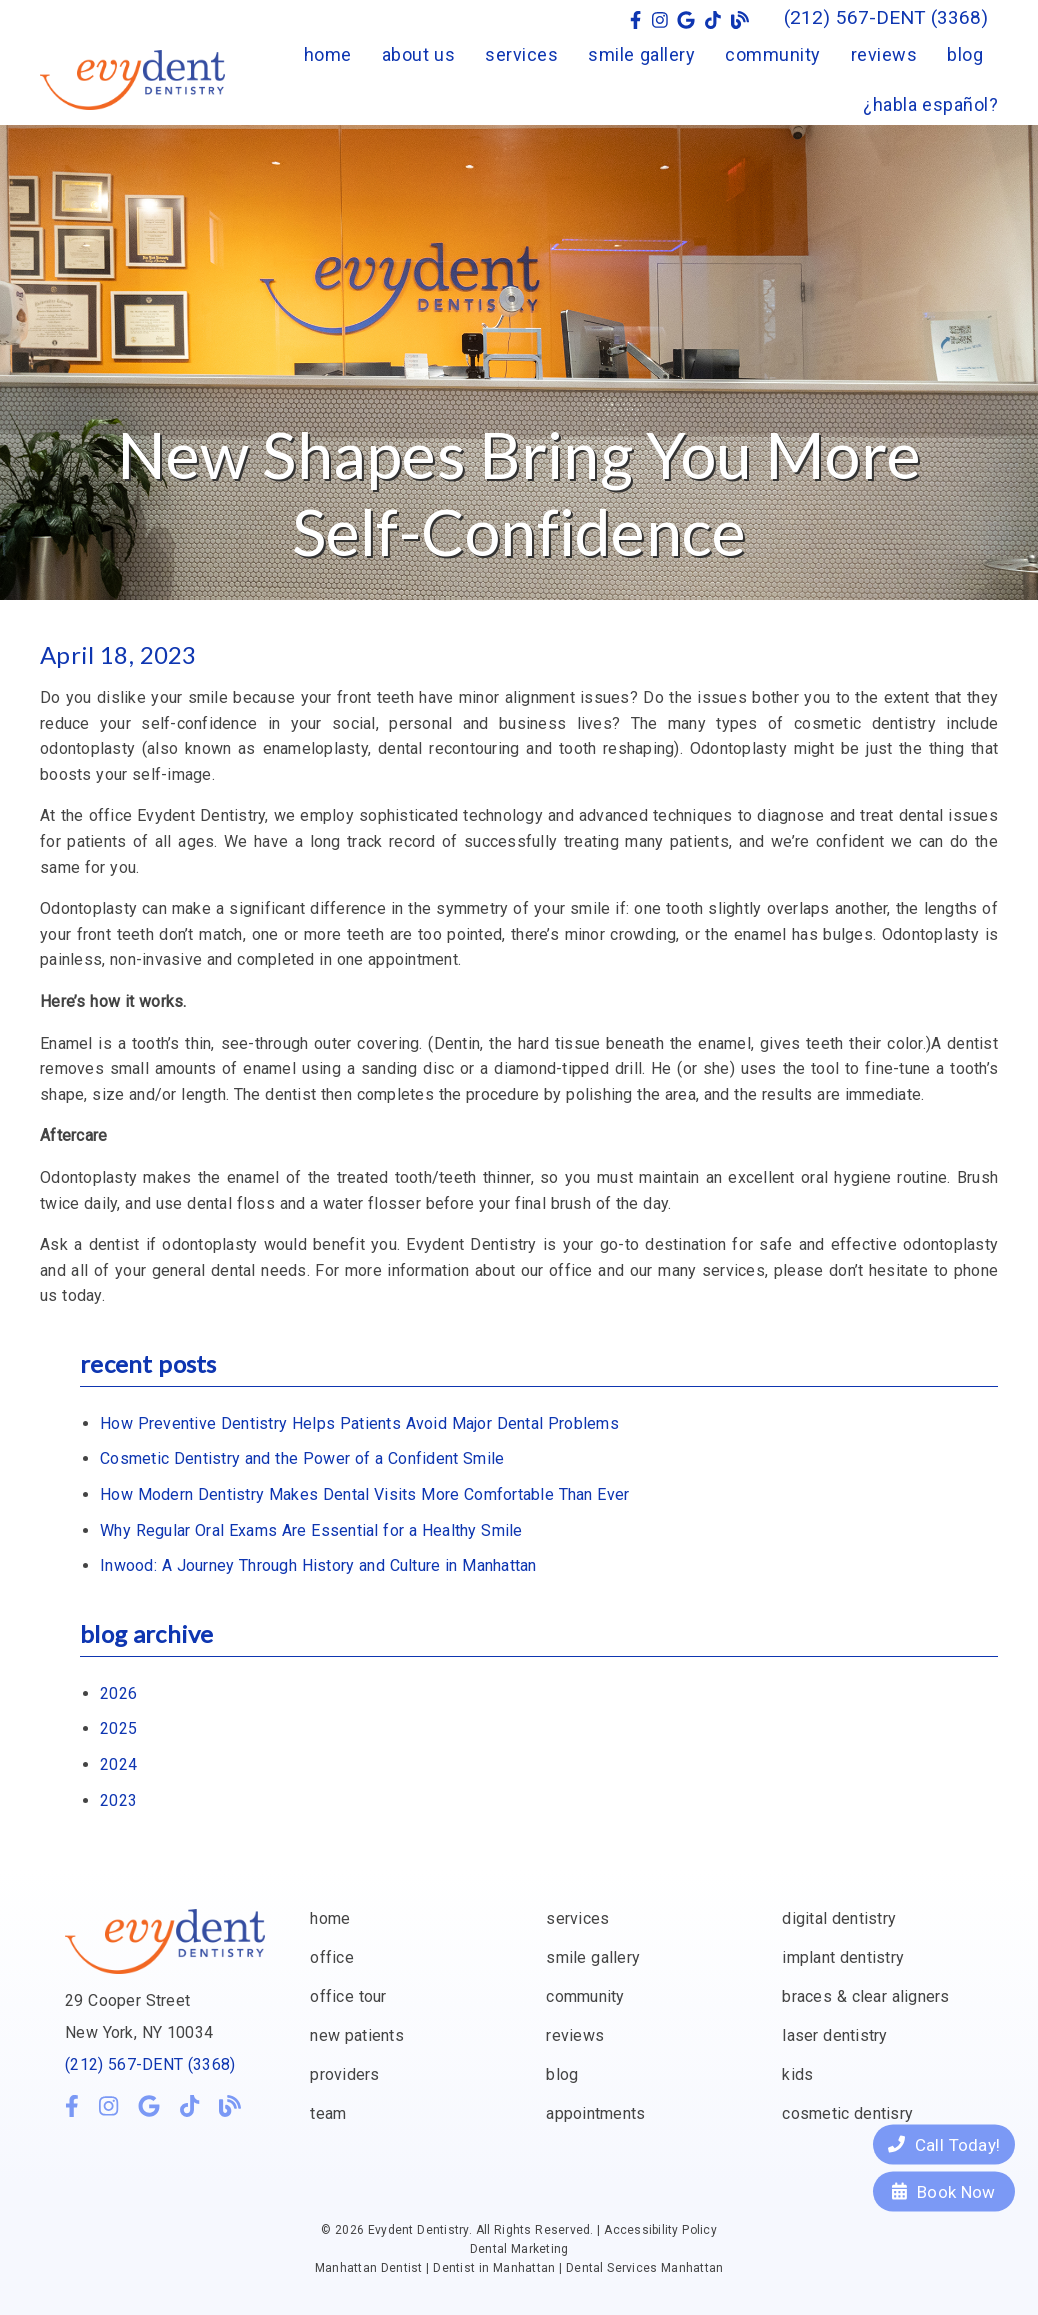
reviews (884, 54)
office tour (348, 1996)
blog (965, 54)
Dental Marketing (519, 2249)
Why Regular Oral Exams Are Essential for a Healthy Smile (311, 1530)
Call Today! (944, 2144)
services (521, 54)
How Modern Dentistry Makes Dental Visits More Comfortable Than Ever (364, 1494)
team (328, 2113)
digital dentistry (839, 1918)
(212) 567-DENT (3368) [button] (886, 17)
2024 (118, 1764)
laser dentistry (834, 2035)
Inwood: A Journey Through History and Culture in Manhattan (318, 1565)
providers (344, 2074)
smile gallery (641, 54)
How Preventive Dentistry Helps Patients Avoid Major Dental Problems (359, 1423)
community (773, 54)
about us (419, 54)
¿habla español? (930, 104)
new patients (357, 2035)
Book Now (943, 2191)
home (328, 54)
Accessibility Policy (660, 2230)
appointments (595, 2113)
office (332, 1957)
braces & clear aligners (865, 1996)
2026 (118, 1693)
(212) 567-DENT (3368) (150, 2064)
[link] (635, 20)
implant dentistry (843, 1957)
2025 (118, 1728)
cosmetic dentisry (847, 2113)
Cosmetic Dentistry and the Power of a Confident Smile (302, 1458)
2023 (118, 1800)
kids (797, 2074)
